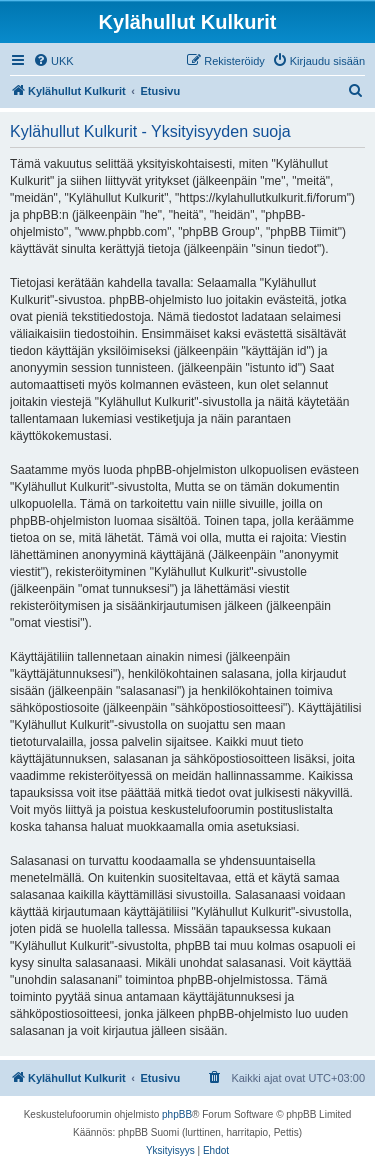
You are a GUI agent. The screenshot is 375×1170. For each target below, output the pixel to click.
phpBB (177, 1114)
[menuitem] (53, 61)
